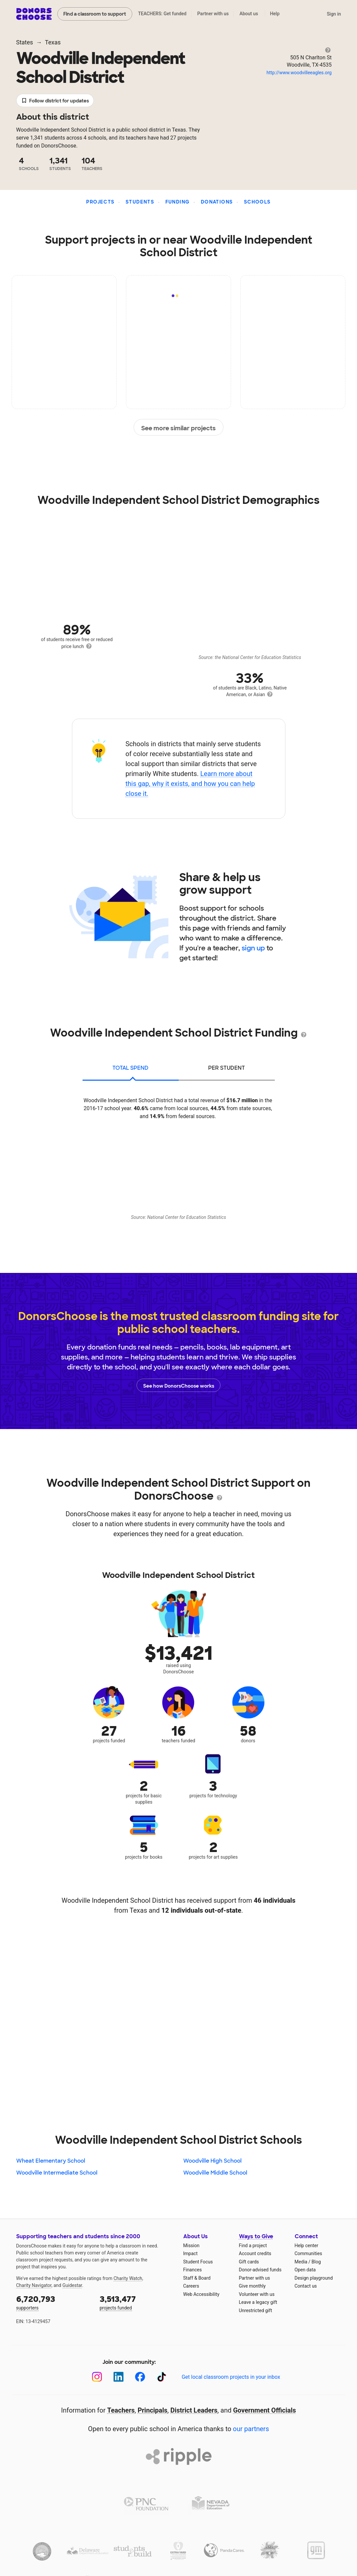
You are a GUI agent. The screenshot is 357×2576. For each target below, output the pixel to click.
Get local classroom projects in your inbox (231, 2377)
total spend (130, 1067)
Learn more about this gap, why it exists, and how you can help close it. (190, 784)
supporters (53, 2302)
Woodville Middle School (215, 2172)
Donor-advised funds (260, 2269)
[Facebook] (140, 2376)
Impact (190, 2253)
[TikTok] (161, 2376)
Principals (152, 2410)
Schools (257, 202)
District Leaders (193, 2410)
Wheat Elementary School (50, 2160)
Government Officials (264, 2410)
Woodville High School (212, 2160)
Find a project (253, 2245)
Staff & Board (197, 2278)
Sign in (334, 14)
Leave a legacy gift (258, 2302)
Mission (191, 2245)
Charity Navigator (34, 2285)
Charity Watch (127, 2278)
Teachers (121, 2410)
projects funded (137, 2302)
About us (248, 13)
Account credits (255, 2253)
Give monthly (252, 2286)
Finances (192, 2269)
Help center (306, 2245)
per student (226, 1067)
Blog (316, 2261)
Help (274, 13)
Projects (100, 202)
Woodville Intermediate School (56, 2172)
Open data (305, 2269)
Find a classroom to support (94, 14)
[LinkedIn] (118, 2376)
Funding (177, 202)
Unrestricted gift (255, 2310)
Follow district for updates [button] (55, 101)
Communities (308, 2253)
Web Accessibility (201, 2294)
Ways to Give (256, 2236)
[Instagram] (97, 2376)
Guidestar (72, 2285)
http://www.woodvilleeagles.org (299, 72)
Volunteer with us (257, 2294)
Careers (191, 2286)
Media (301, 2261)
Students (140, 202)
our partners (251, 2429)
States (24, 42)
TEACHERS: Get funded (162, 13)
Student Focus (198, 2261)
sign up (253, 948)
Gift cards (249, 2261)
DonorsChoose (34, 14)
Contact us (306, 2286)
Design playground (314, 2278)
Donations (217, 202)
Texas (53, 42)
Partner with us (213, 13)
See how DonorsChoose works (178, 1385)
